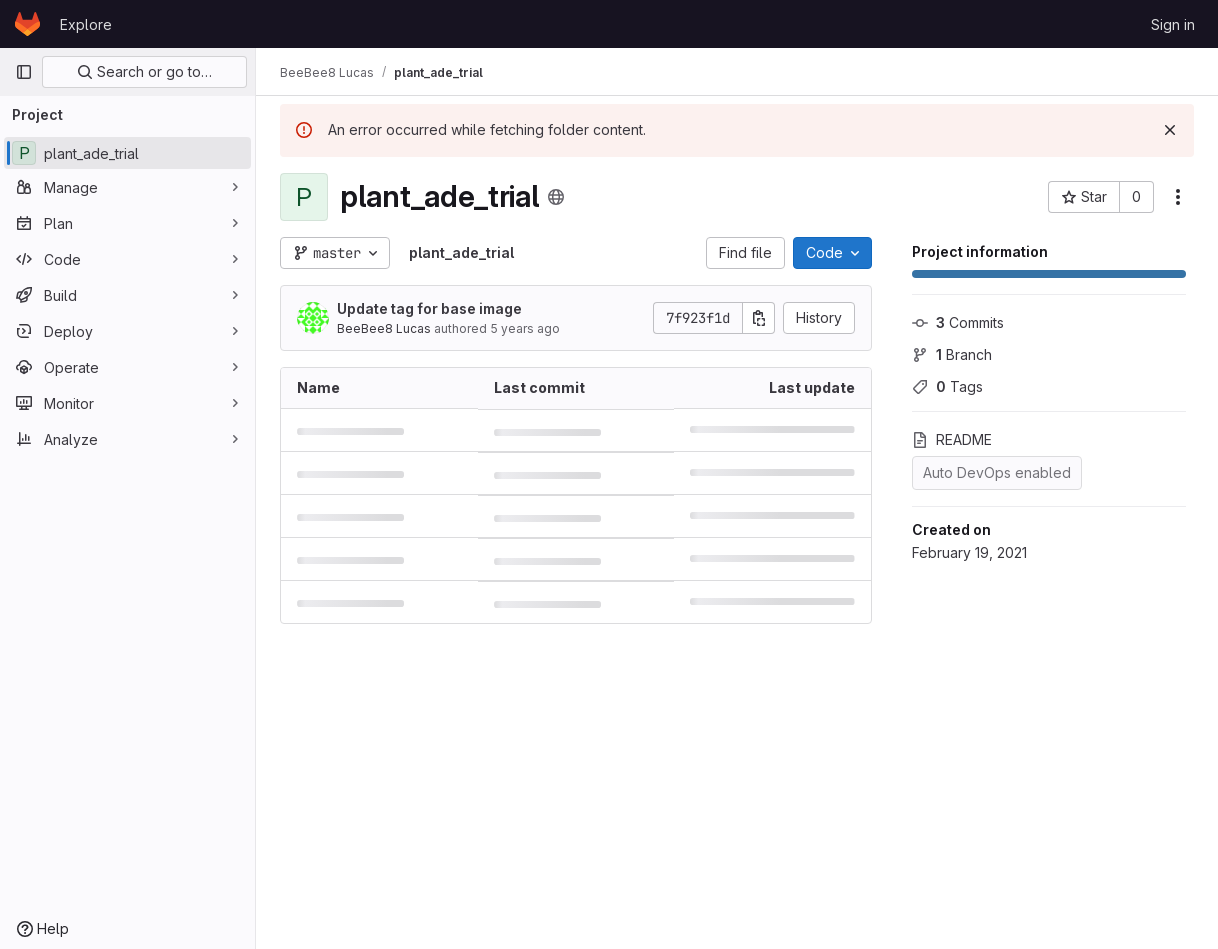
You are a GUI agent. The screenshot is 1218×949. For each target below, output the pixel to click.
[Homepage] (27, 24)
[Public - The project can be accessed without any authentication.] (556, 197)
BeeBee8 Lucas (384, 328)
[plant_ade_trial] (127, 153)
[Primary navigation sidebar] (24, 72)
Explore (86, 24)
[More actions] (1178, 197)
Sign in (1173, 24)
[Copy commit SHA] (759, 318)
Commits (958, 322)
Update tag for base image (429, 308)
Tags (947, 386)
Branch (952, 354)
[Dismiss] (1170, 130)
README (952, 439)
